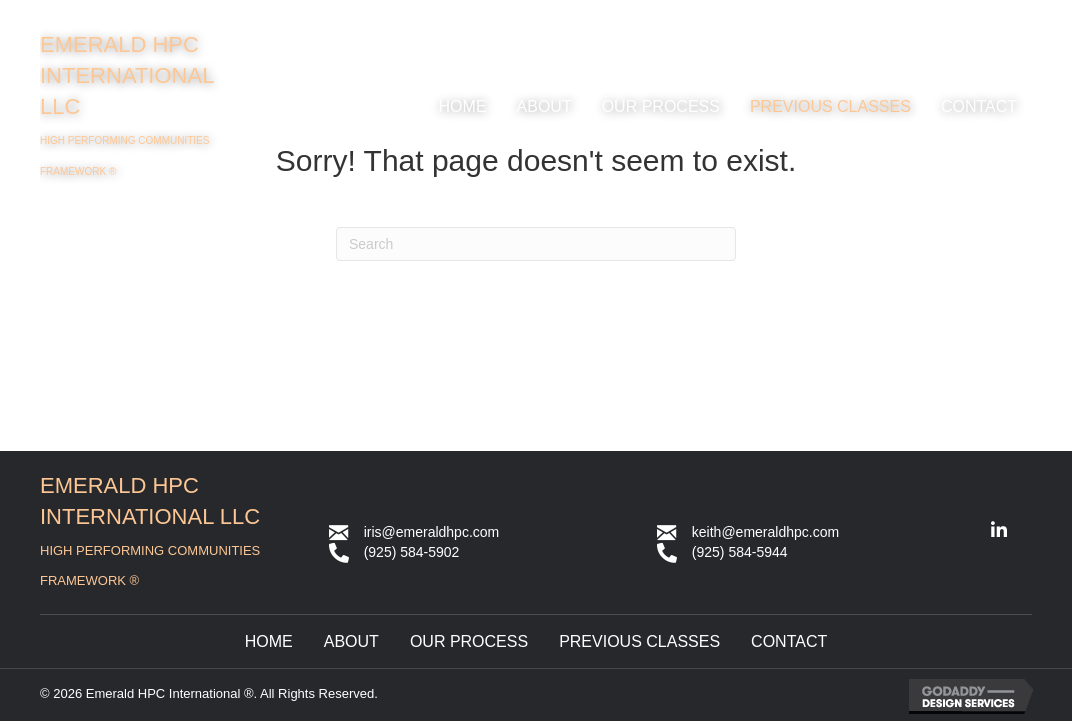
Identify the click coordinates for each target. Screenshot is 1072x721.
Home (269, 641)
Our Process (469, 641)
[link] (463, 106)
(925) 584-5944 (740, 552)
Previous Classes (639, 641)
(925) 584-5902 (412, 552)
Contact (789, 641)
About (351, 641)
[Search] (536, 244)
